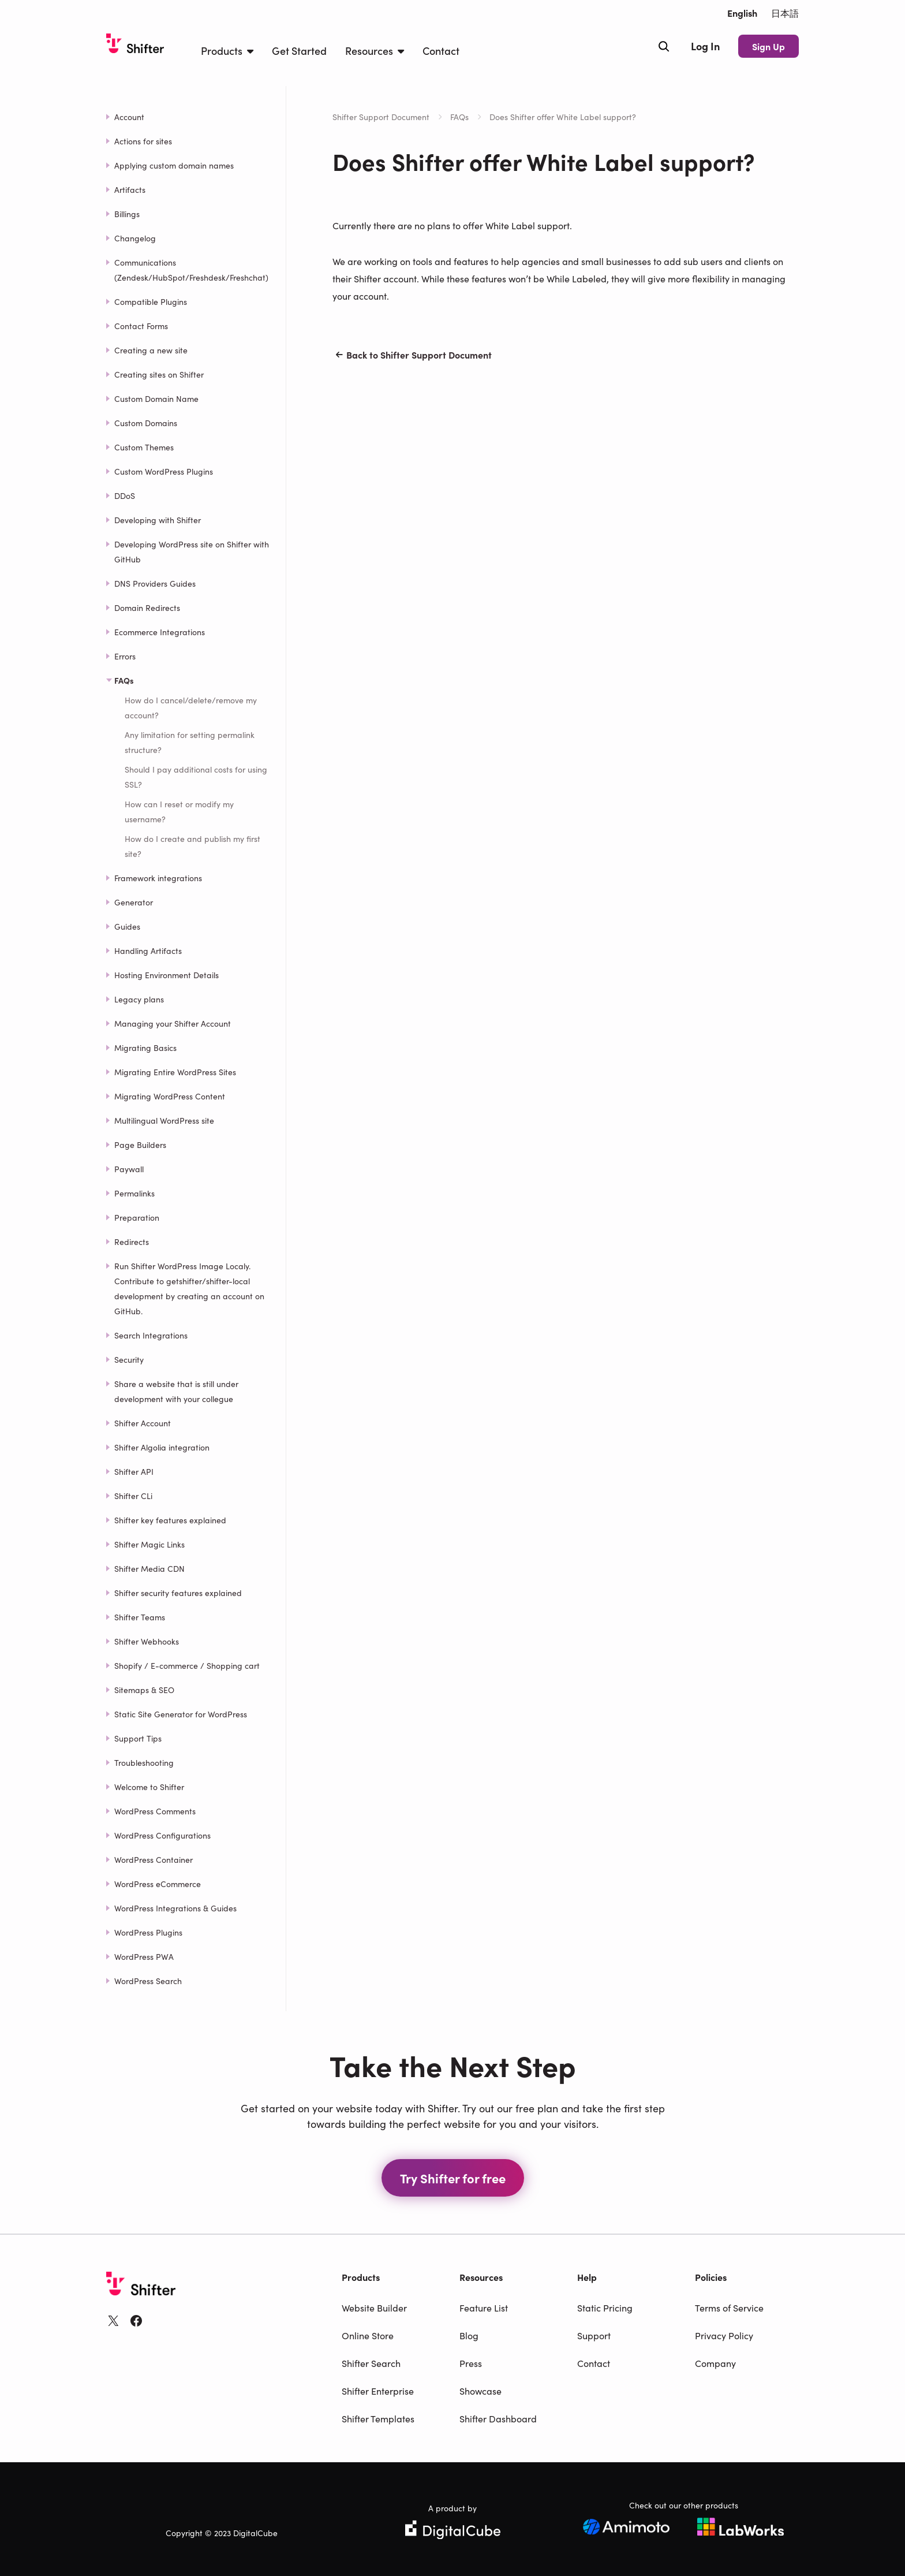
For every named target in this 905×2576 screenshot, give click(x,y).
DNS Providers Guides (155, 583)
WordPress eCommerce (157, 1883)
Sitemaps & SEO (144, 1689)
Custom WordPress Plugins (163, 471)
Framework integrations (158, 877)
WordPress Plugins (148, 1932)
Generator (133, 902)
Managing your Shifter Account (172, 1023)
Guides (127, 926)
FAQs (459, 116)
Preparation (136, 1217)
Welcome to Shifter (149, 1786)
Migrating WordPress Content (169, 1096)
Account (129, 116)
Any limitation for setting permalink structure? (190, 742)
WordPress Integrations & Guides (175, 1908)
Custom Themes (144, 447)
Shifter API (134, 1471)
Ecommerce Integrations (159, 632)
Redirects (131, 1241)
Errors (125, 656)
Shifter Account (142, 1423)
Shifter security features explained (178, 1592)
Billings (127, 213)
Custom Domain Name (156, 398)
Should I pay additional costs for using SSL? (196, 776)
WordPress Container (153, 1859)
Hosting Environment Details (166, 975)
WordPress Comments (155, 1811)
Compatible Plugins (150, 301)
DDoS (124, 495)
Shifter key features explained (170, 1520)
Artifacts (129, 189)
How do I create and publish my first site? (192, 846)
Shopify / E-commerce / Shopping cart (187, 1665)
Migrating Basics (145, 1047)
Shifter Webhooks (146, 1641)
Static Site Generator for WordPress (180, 1714)
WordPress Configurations (162, 1835)
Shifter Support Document (380, 116)
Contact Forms (141, 325)
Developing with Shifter (157, 519)
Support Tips (138, 1738)
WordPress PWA (144, 1956)
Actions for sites (143, 141)
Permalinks (134, 1193)
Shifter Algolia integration (162, 1447)
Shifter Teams (139, 1617)
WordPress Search (148, 1980)
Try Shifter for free (453, 2178)
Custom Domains (145, 422)
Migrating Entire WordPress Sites (175, 1072)
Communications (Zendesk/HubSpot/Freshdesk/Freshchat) (191, 269)
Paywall (129, 1169)
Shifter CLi (133, 1495)
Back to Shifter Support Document (412, 354)
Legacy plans (139, 999)
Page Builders (140, 1144)
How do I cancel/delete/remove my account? (191, 707)
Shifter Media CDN (149, 1568)
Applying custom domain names (174, 165)
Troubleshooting (144, 1762)
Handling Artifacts (148, 950)
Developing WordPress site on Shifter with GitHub (191, 551)
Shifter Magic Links (149, 1544)
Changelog (135, 238)
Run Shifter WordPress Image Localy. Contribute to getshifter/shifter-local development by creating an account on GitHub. (189, 1288)
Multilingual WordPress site (164, 1120)
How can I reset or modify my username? (179, 811)
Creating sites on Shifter (159, 374)
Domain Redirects (147, 607)
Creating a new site (151, 350)
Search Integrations (151, 1335)
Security (129, 1359)
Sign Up (768, 46)
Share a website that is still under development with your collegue (176, 1391)
